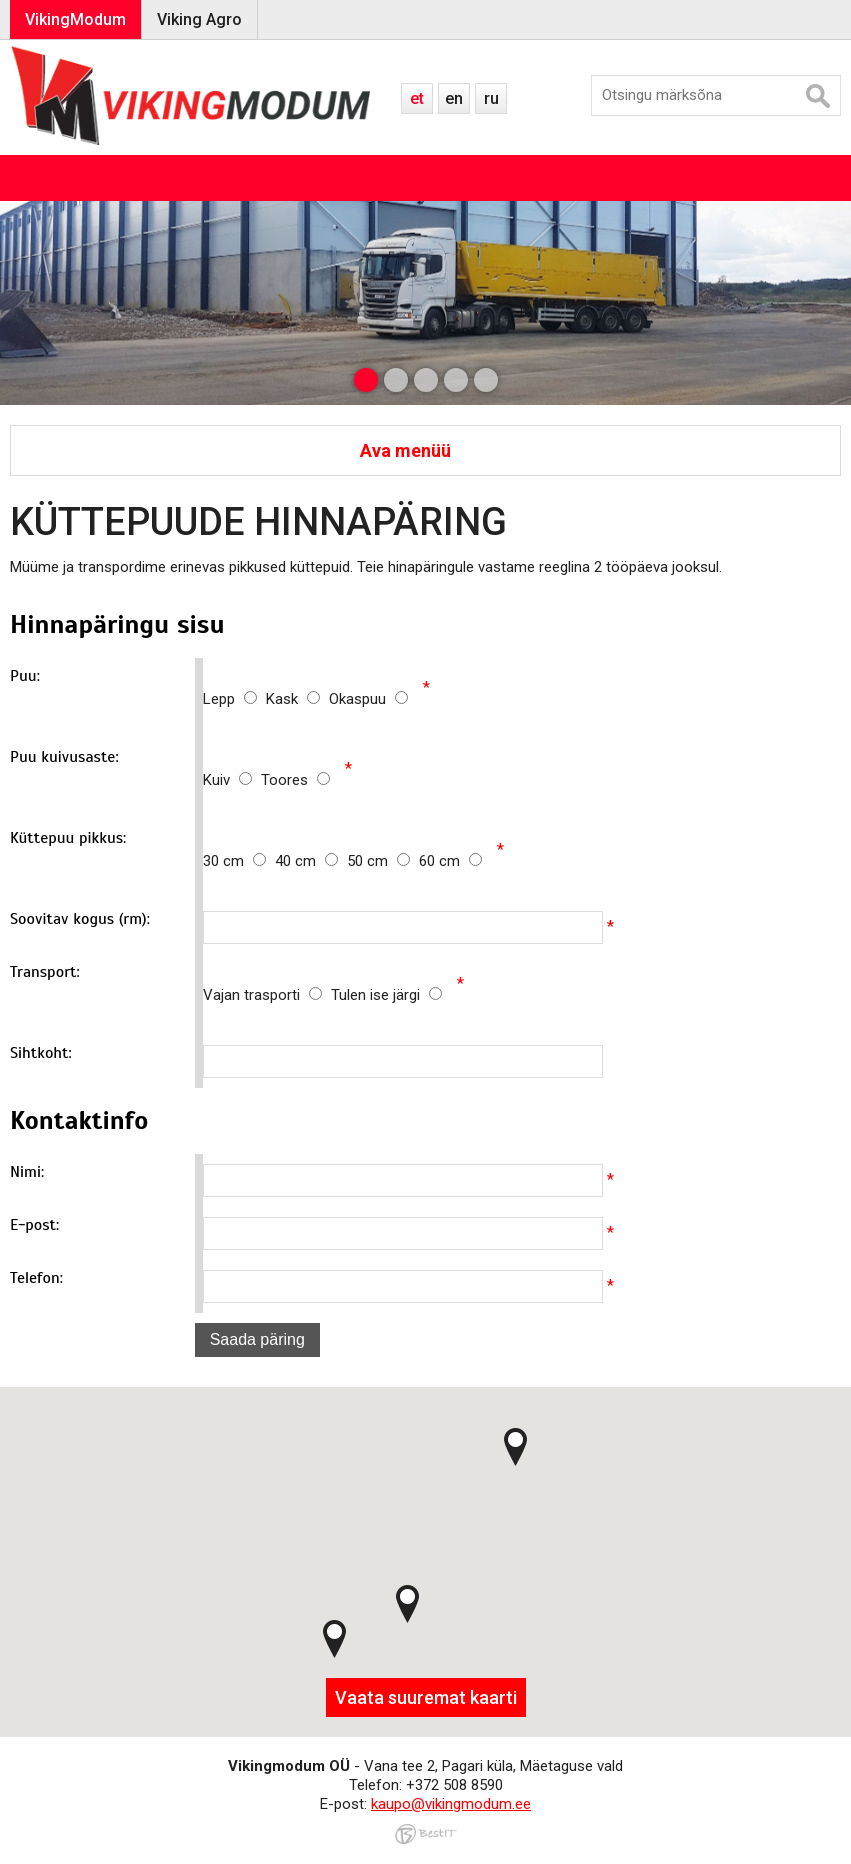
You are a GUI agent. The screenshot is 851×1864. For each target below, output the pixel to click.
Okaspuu (368, 699)
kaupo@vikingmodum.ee (451, 1804)
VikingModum (75, 19)
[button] (334, 1639)
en (454, 98)
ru (491, 98)
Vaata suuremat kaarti (426, 1697)
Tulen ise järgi (386, 995)
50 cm (383, 861)
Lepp (234, 699)
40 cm (311, 861)
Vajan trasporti (267, 995)
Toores (295, 780)
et (417, 98)
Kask (297, 699)
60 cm (450, 861)
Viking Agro (199, 19)
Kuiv (232, 780)
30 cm (239, 861)
